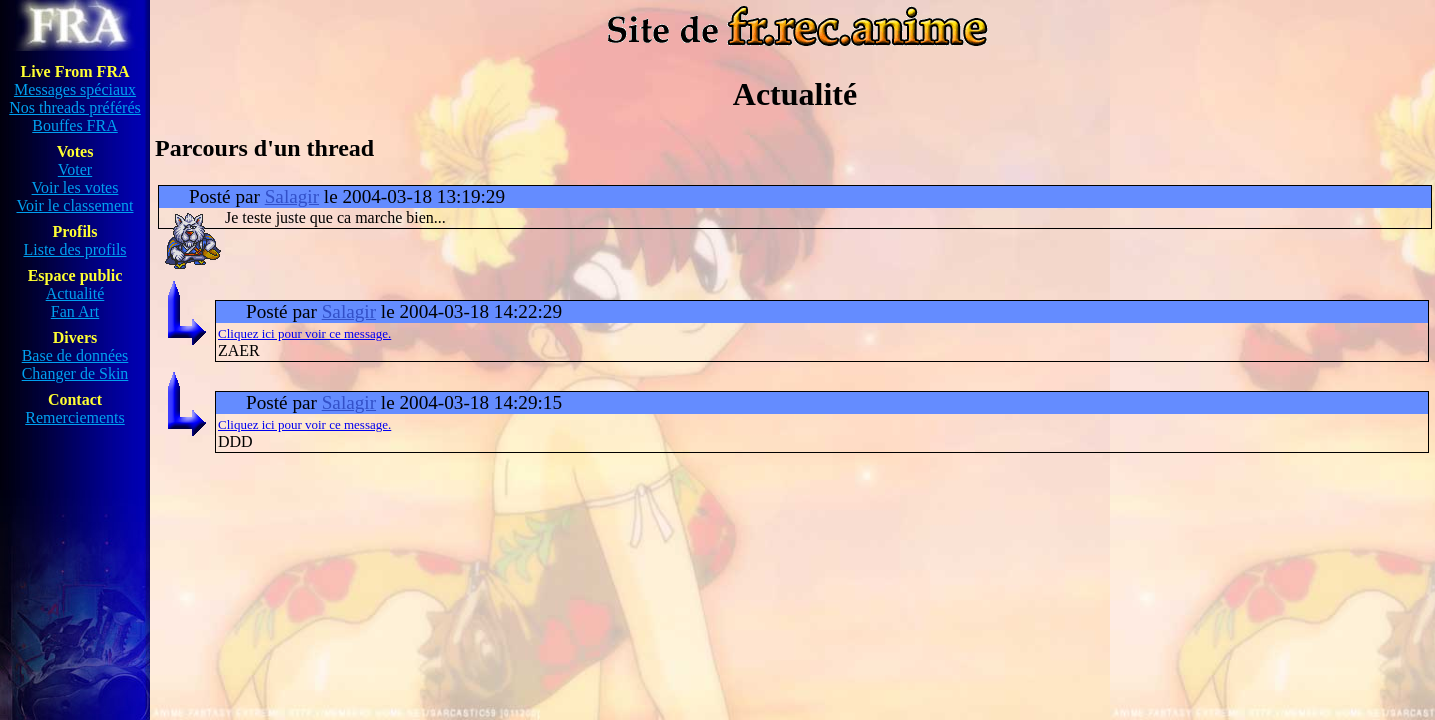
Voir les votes (75, 187)
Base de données (75, 355)
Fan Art (75, 311)
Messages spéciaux (75, 89)
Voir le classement (74, 205)
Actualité (75, 293)
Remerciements (75, 417)
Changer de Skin (75, 373)
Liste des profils (74, 249)
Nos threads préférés (75, 107)
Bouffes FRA (75, 125)
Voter (75, 169)
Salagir (292, 196)
